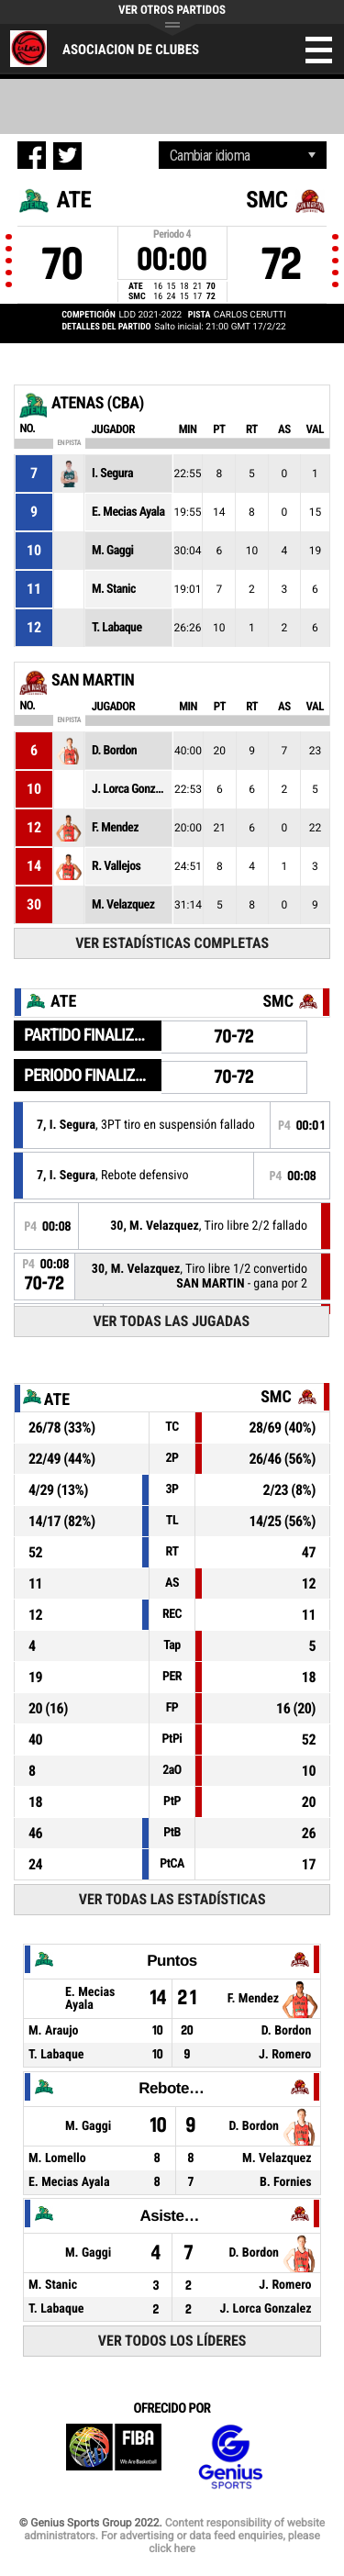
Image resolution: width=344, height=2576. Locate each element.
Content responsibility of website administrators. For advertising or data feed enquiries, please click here (174, 2535)
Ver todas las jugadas (171, 1321)
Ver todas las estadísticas (172, 1899)
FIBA (113, 2457)
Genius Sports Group (230, 2457)
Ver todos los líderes (172, 2340)
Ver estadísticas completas (172, 943)
